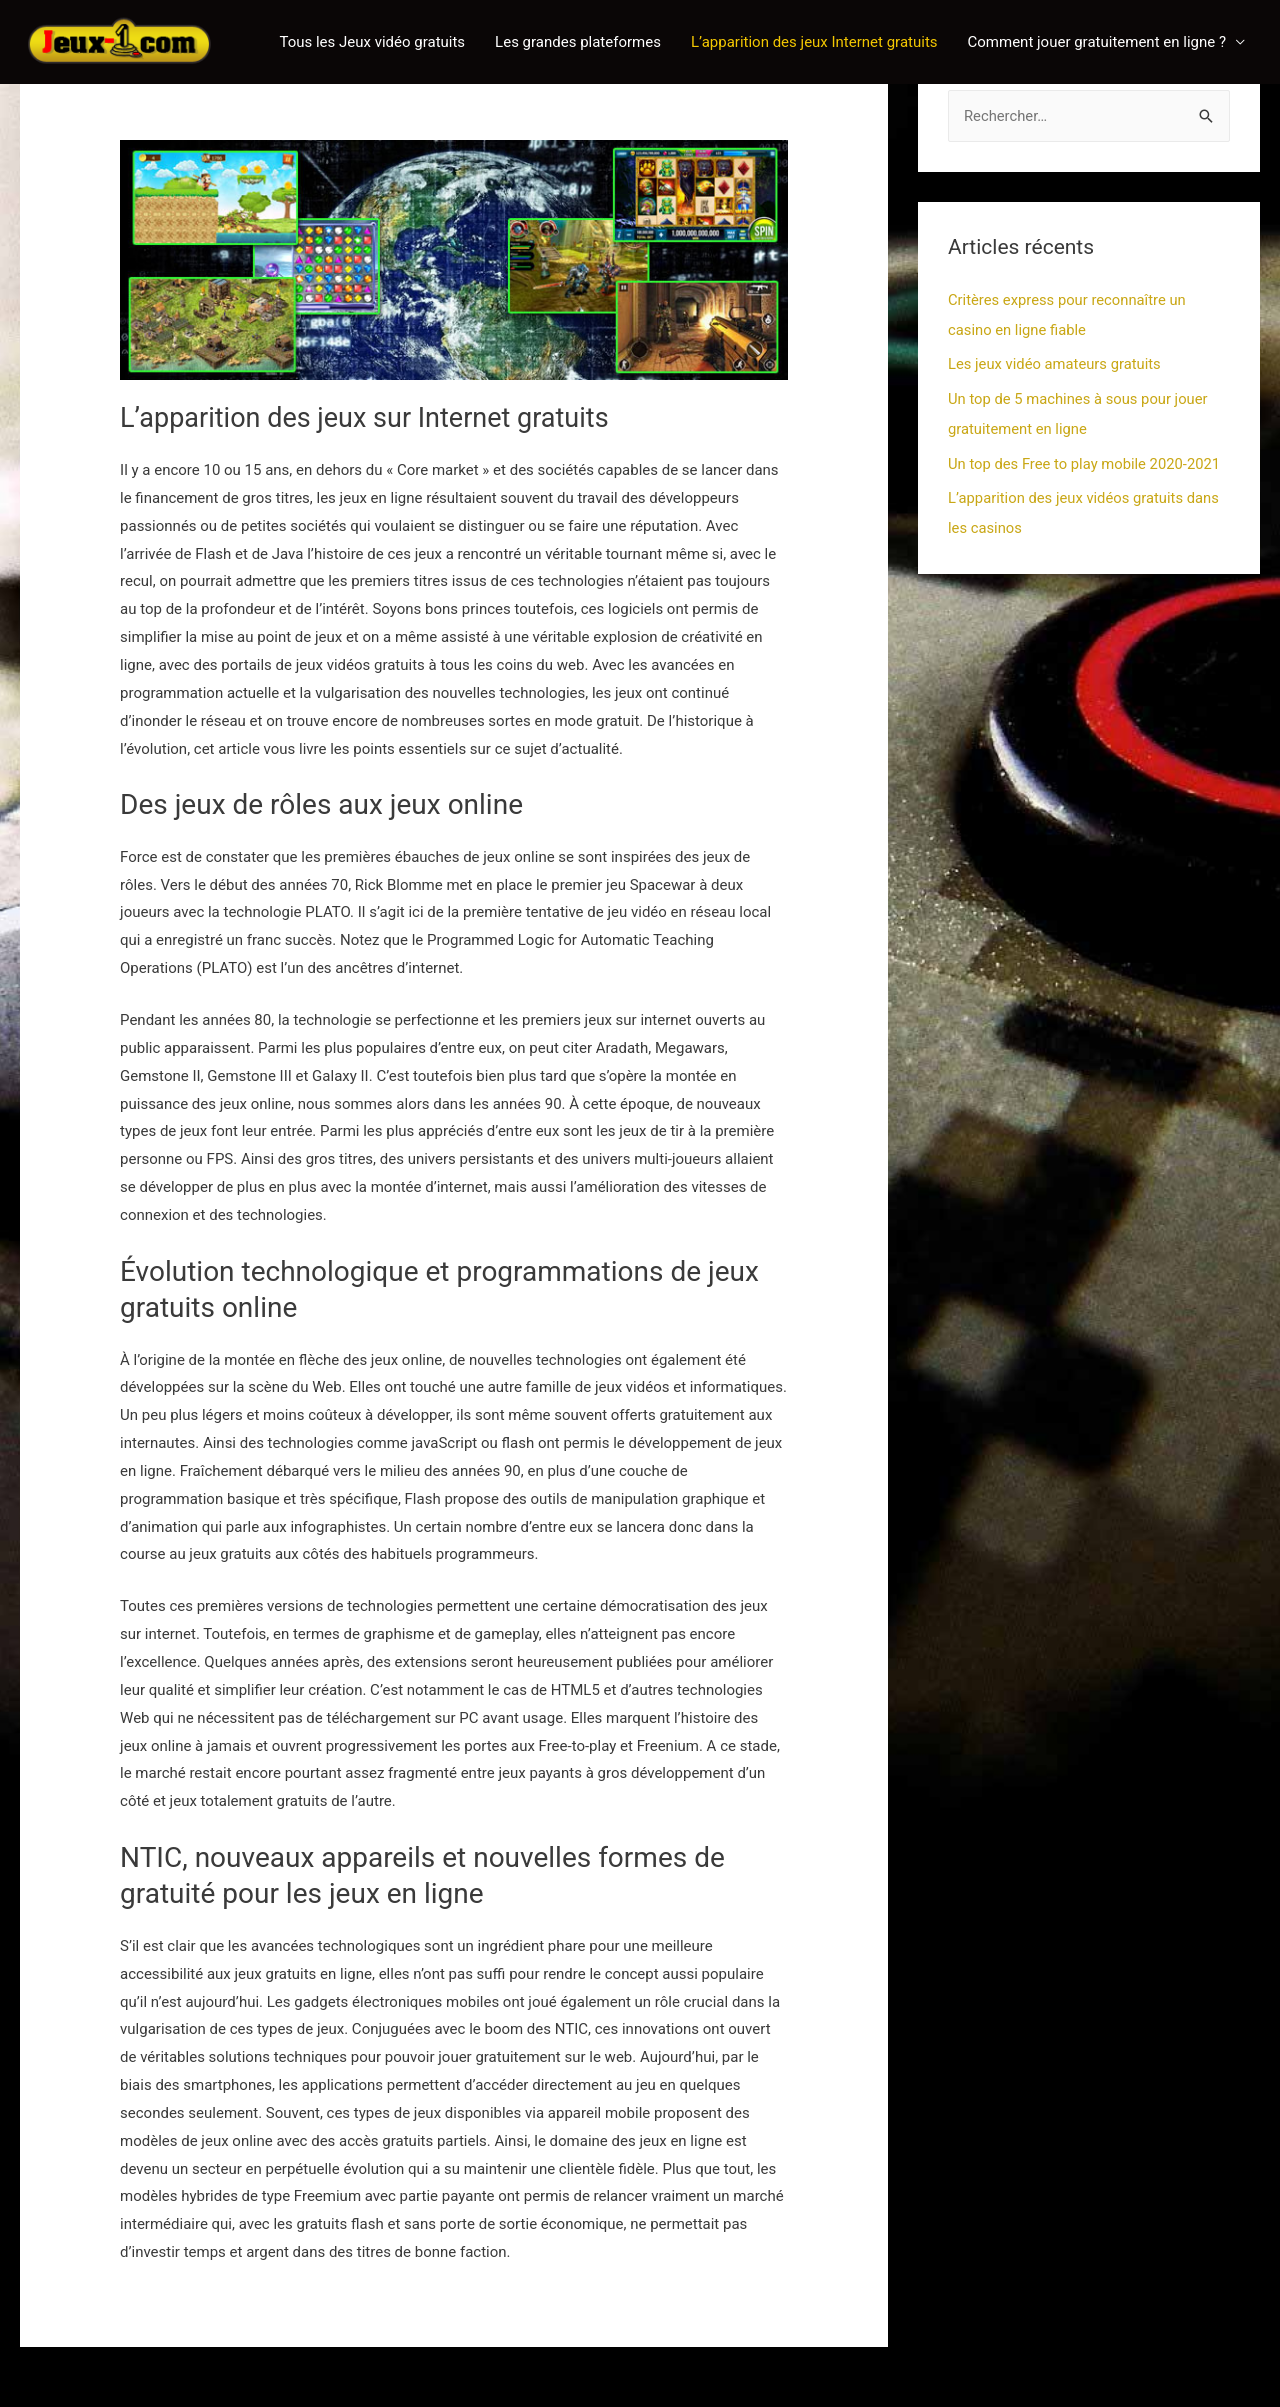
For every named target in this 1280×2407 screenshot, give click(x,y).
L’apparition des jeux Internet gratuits (814, 42)
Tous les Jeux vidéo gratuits (372, 42)
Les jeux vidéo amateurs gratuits (1056, 363)
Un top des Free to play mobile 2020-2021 (1086, 461)
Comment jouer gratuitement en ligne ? (1097, 42)
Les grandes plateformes (578, 42)
